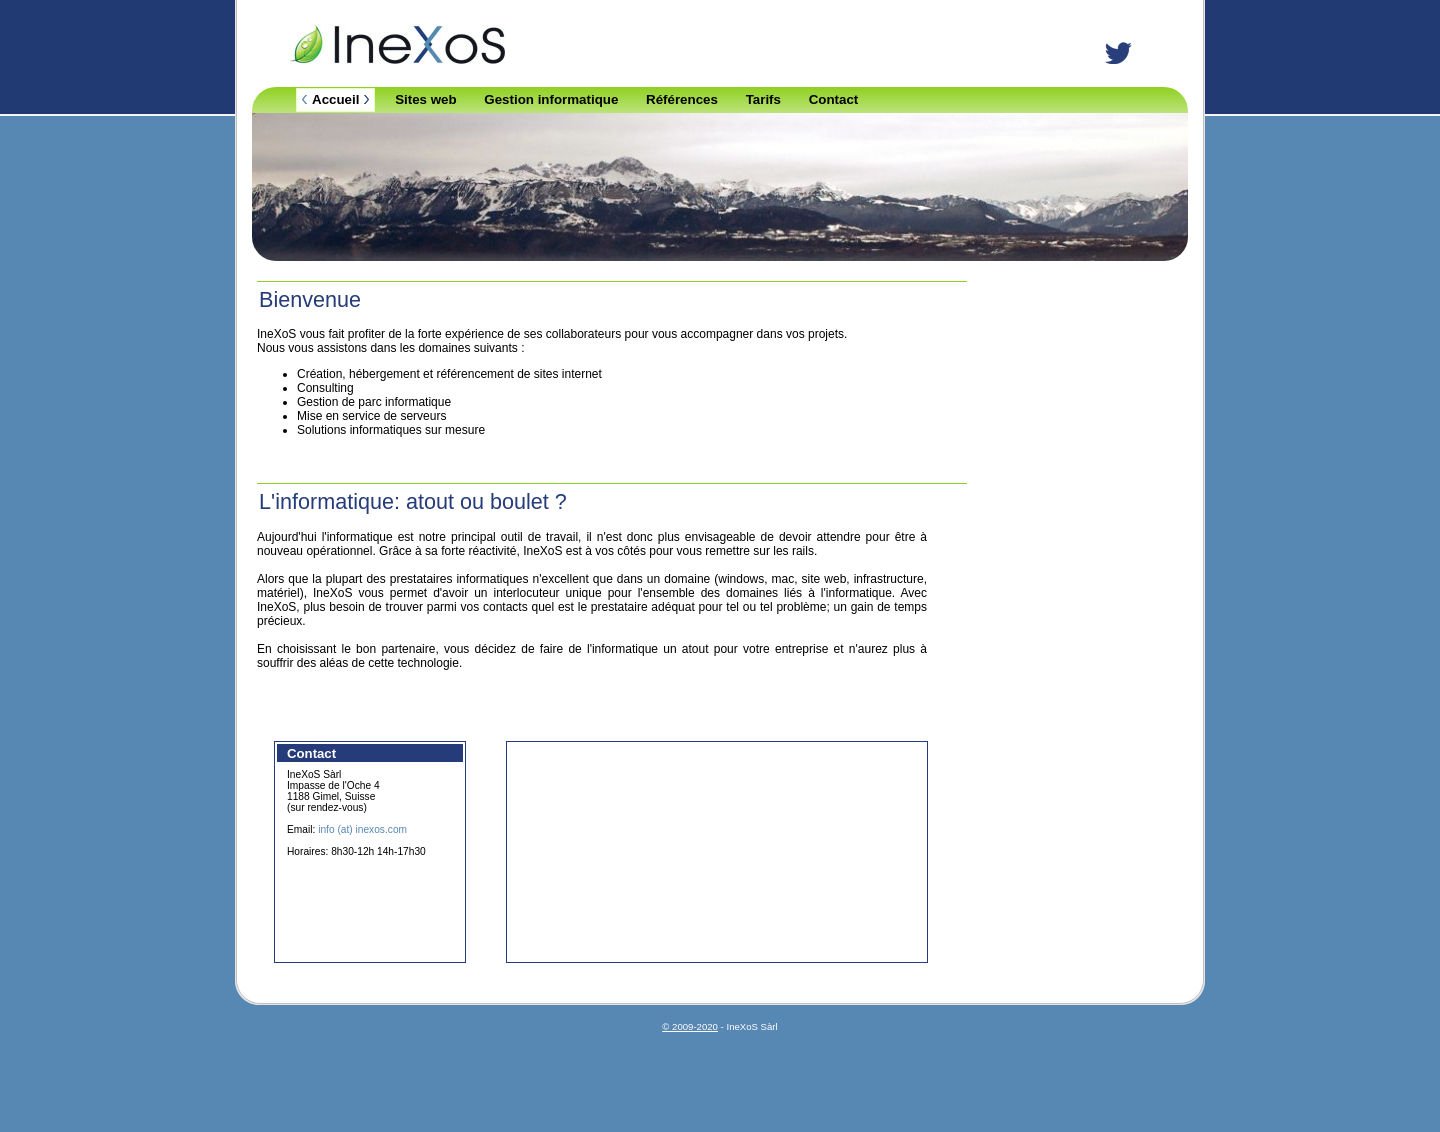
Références (682, 99)
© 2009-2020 (690, 1026)
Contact (834, 99)
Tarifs (763, 99)
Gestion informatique (551, 99)
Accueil (335, 99)
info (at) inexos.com (362, 829)
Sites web (425, 99)
